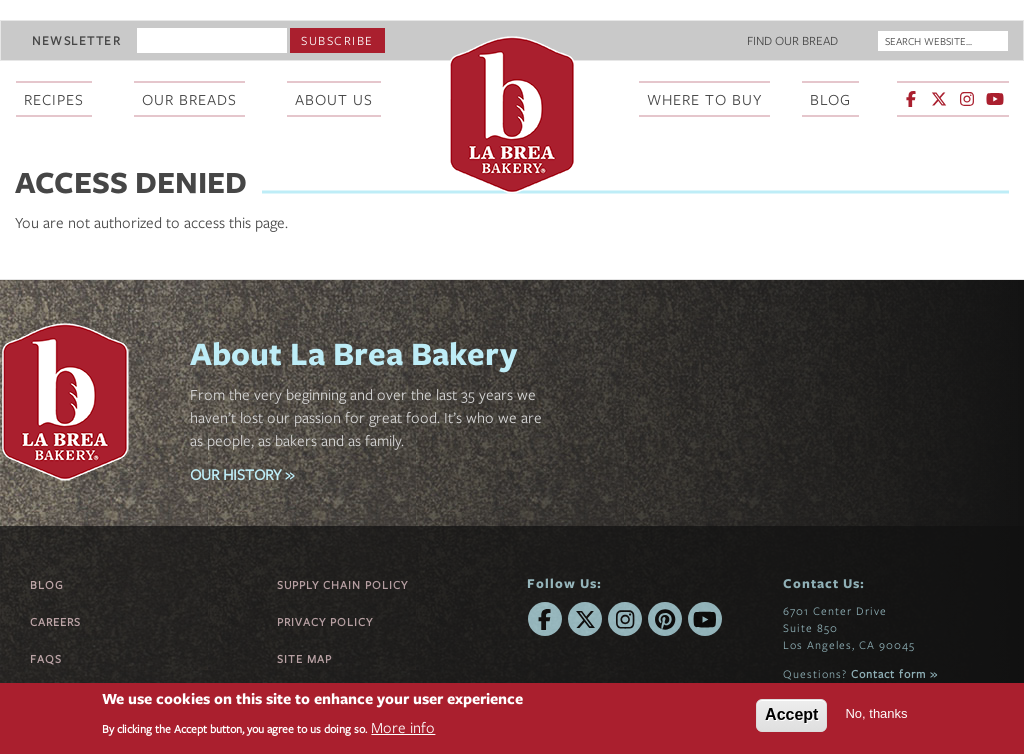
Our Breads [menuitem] (189, 99)
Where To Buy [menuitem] (704, 99)
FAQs (46, 658)
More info (403, 727)
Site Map (304, 658)
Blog (47, 584)
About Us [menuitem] (334, 99)
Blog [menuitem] (830, 99)
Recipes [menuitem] (54, 99)
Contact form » (894, 673)
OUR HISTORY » (242, 474)
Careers (55, 621)
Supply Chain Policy (342, 584)
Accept (791, 714)
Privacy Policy (325, 621)
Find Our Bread (792, 40)
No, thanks (876, 713)
